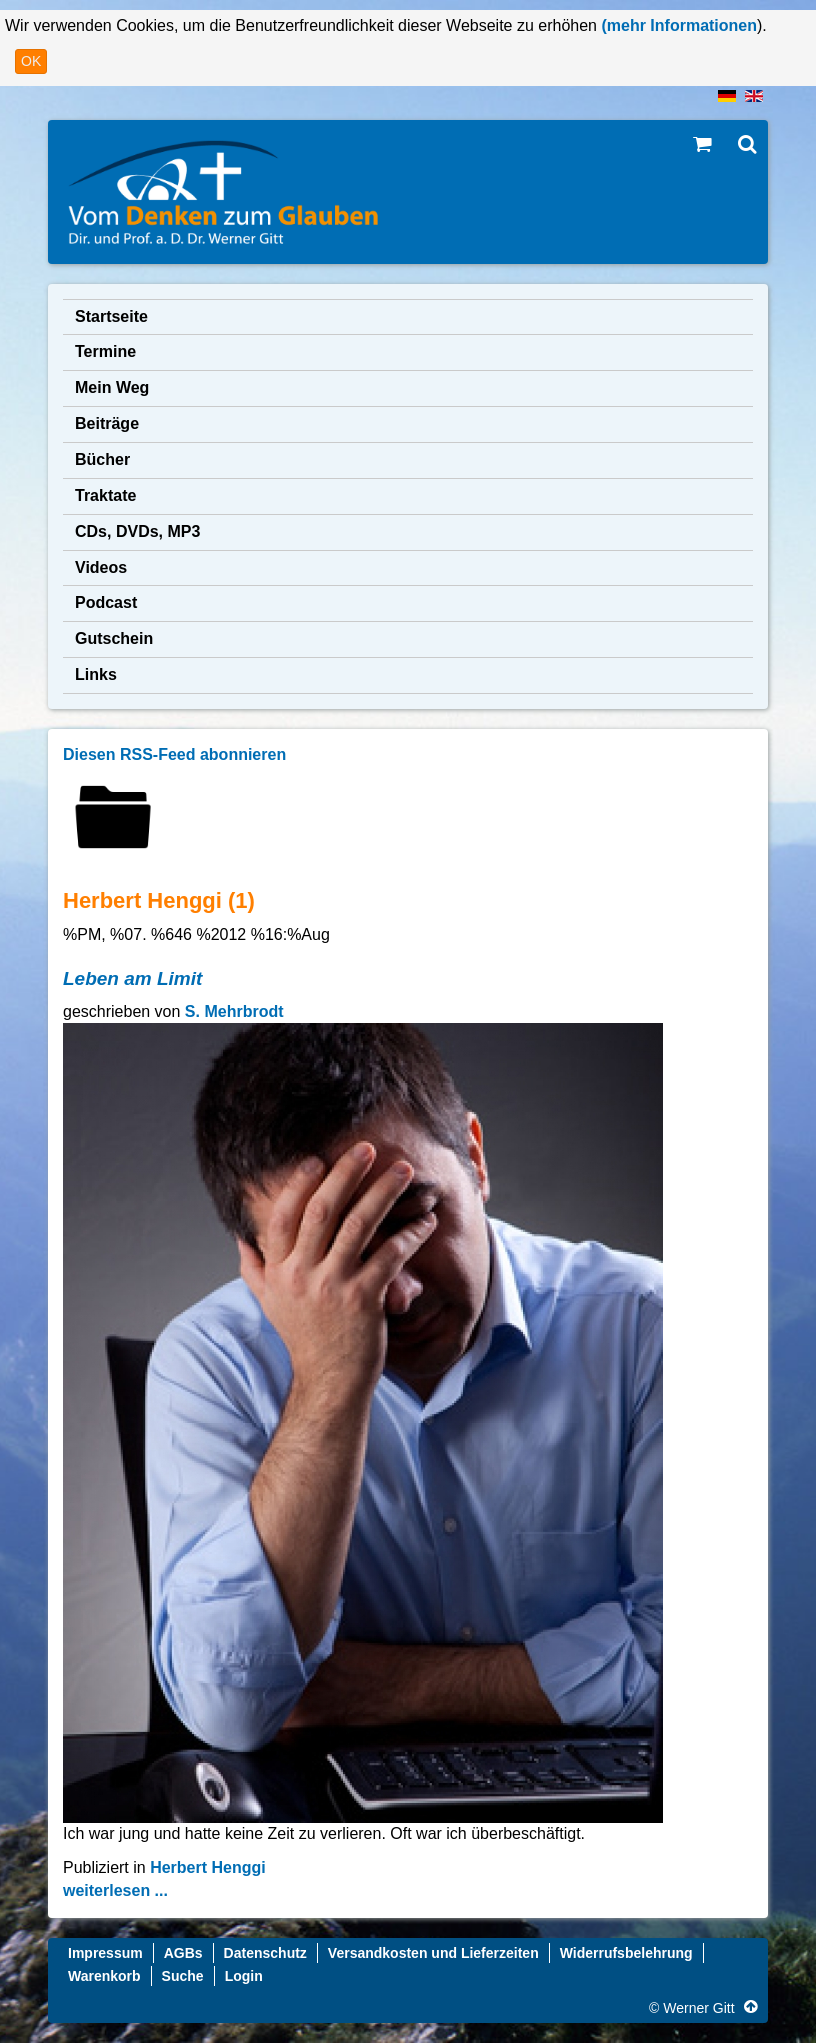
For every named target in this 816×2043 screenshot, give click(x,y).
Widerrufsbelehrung (626, 1953)
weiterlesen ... (115, 1890)
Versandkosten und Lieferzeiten (433, 1953)
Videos (101, 567)
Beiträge (107, 423)
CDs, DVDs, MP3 (137, 531)
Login (244, 1976)
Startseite (111, 316)
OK (31, 61)
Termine (105, 351)
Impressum (105, 1953)
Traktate (105, 495)
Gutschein (114, 638)
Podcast (106, 602)
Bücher (102, 459)
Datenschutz (265, 1953)
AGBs (183, 1953)
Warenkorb (104, 1976)
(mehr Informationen (677, 25)
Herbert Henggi (208, 1867)
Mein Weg (112, 387)
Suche (183, 1976)
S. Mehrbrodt (234, 1011)
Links (96, 674)
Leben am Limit (132, 978)
